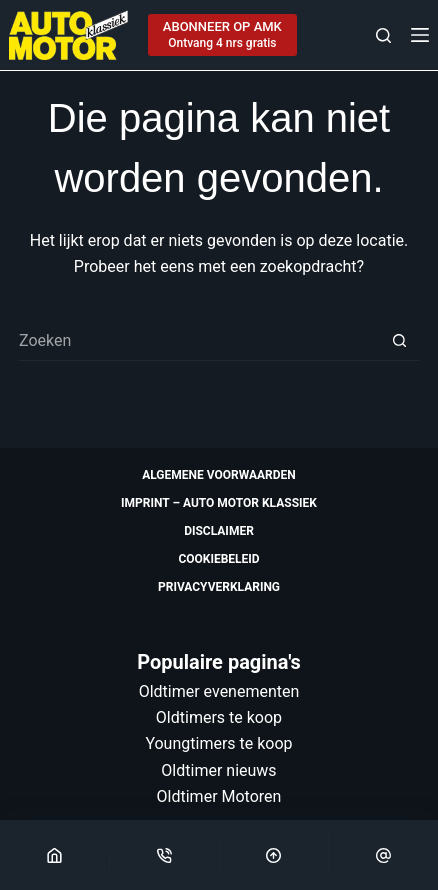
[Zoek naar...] (199, 341)
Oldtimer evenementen (219, 691)
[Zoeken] (383, 35)
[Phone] (164, 855)
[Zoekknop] (399, 341)
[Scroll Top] (274, 855)
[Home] (54, 855)
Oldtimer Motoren (219, 796)
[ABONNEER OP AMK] (222, 35)
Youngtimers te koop (218, 743)
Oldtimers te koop (219, 717)
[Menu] (420, 35)
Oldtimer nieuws (218, 770)
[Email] (383, 855)
